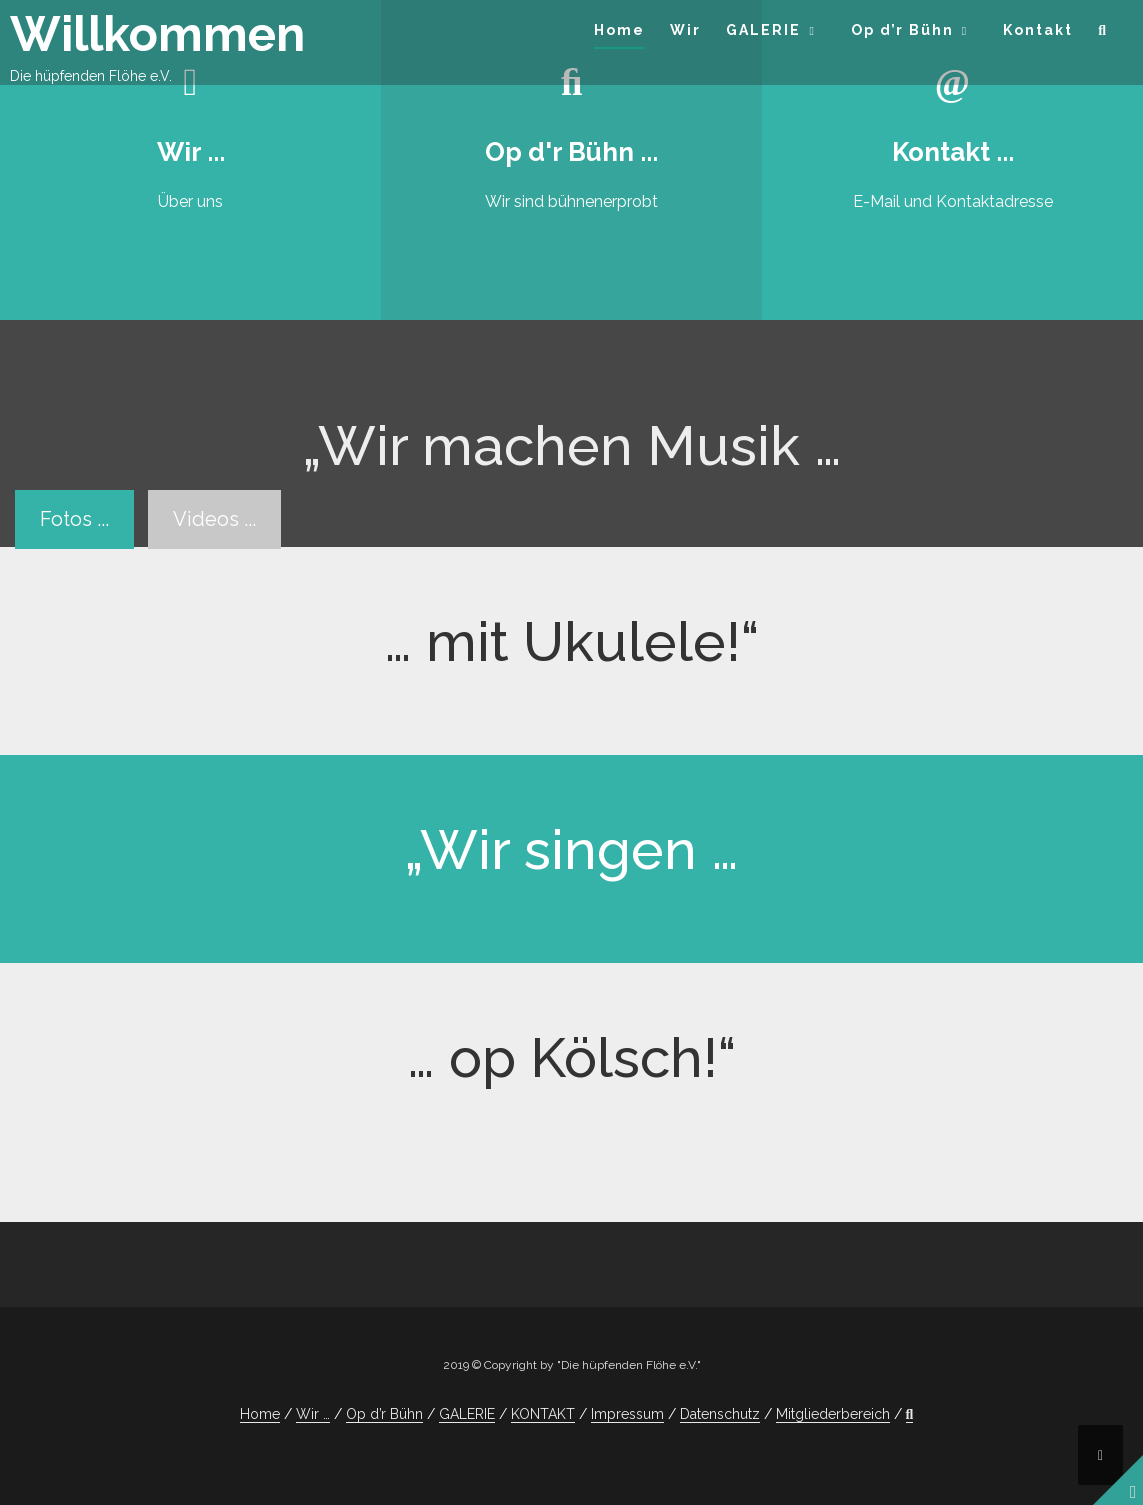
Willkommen (157, 34)
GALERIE (763, 30)
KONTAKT (543, 1414)
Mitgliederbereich (833, 1414)
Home (619, 30)
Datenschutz (720, 1414)
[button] (1103, 33)
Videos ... (214, 519)
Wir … (313, 1414)
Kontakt (1038, 30)
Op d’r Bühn (902, 30)
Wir (685, 30)
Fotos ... (74, 519)
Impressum (627, 1414)
